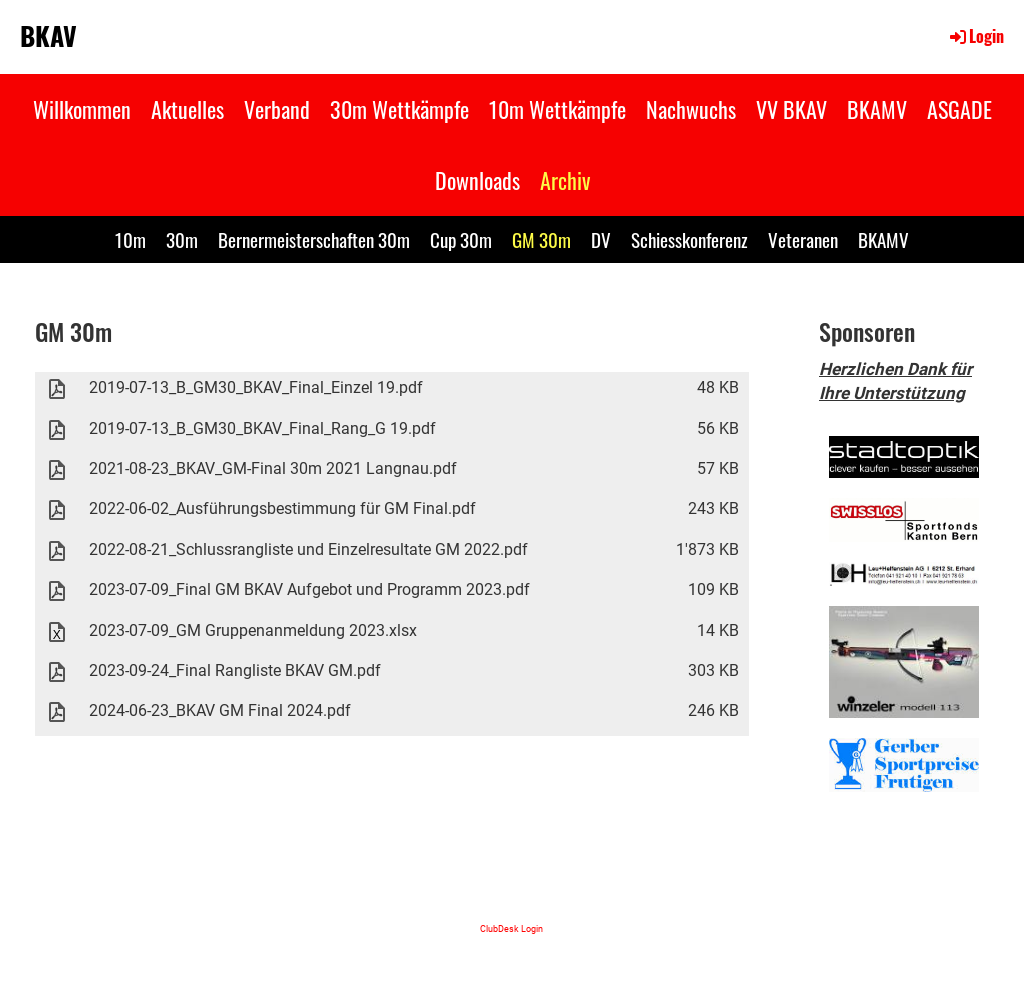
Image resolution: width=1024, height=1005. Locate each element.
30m (182, 239)
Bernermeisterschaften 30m (314, 239)
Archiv (565, 180)
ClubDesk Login (511, 928)
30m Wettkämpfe (399, 109)
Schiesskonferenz (689, 239)
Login (975, 36)
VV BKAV (791, 109)
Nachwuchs (691, 109)
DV (601, 239)
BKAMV (877, 109)
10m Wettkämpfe (557, 109)
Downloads (477, 180)
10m (130, 239)
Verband (277, 109)
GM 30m (541, 239)
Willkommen (82, 109)
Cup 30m (461, 239)
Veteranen (803, 239)
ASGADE (959, 109)
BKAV (48, 36)
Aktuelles (187, 109)
